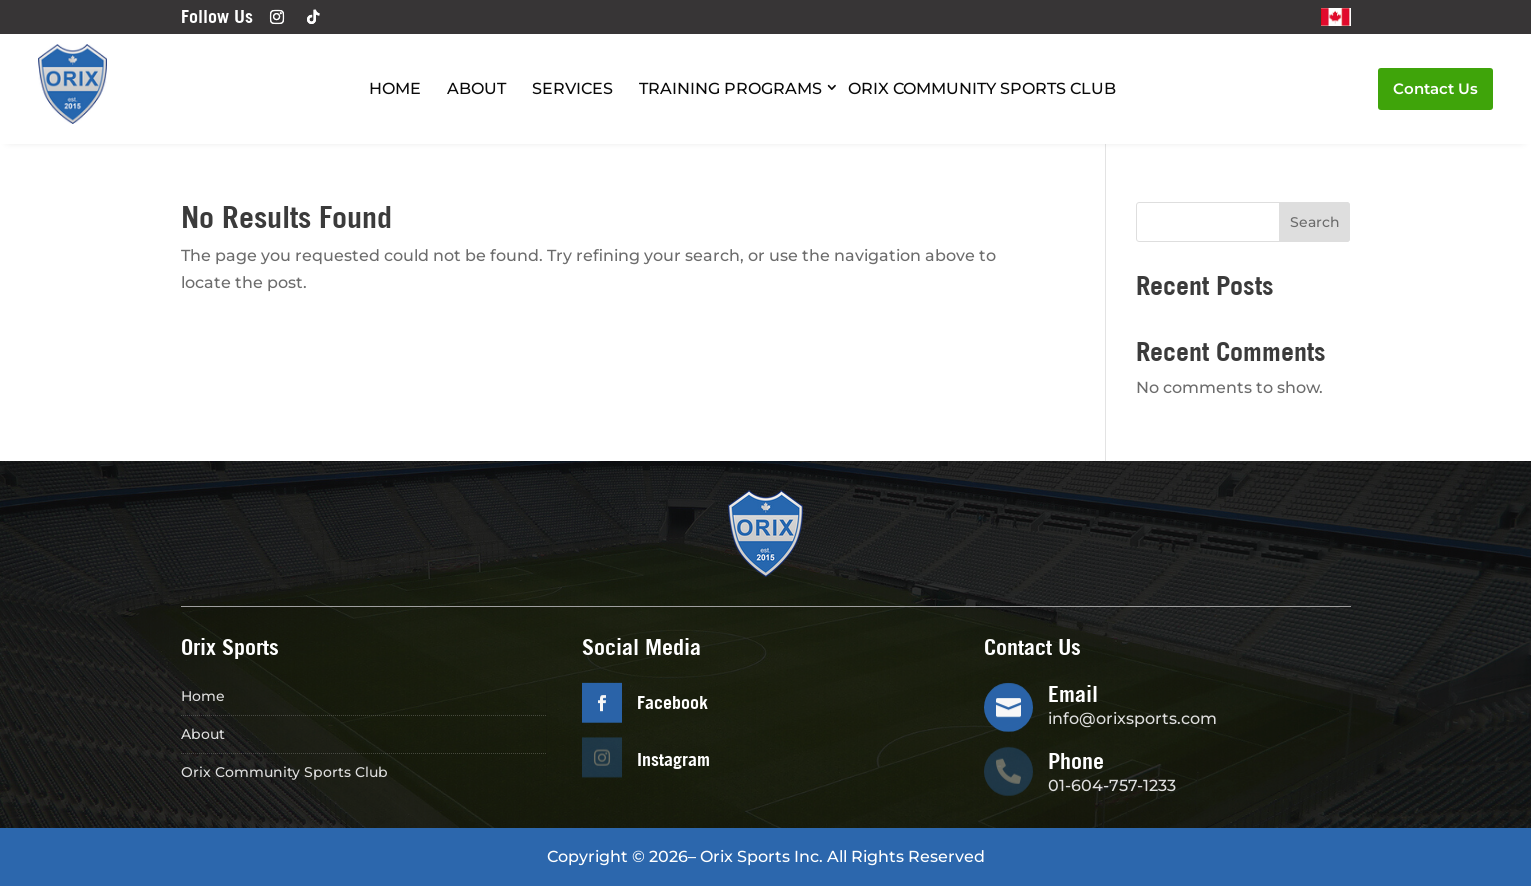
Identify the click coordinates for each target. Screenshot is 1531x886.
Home (395, 88)
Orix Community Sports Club (982, 88)
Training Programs (730, 88)
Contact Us (1435, 88)
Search (1315, 222)
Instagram (673, 759)
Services (572, 88)
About (476, 88)
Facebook (672, 702)
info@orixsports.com (1132, 718)
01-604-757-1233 (1112, 785)
